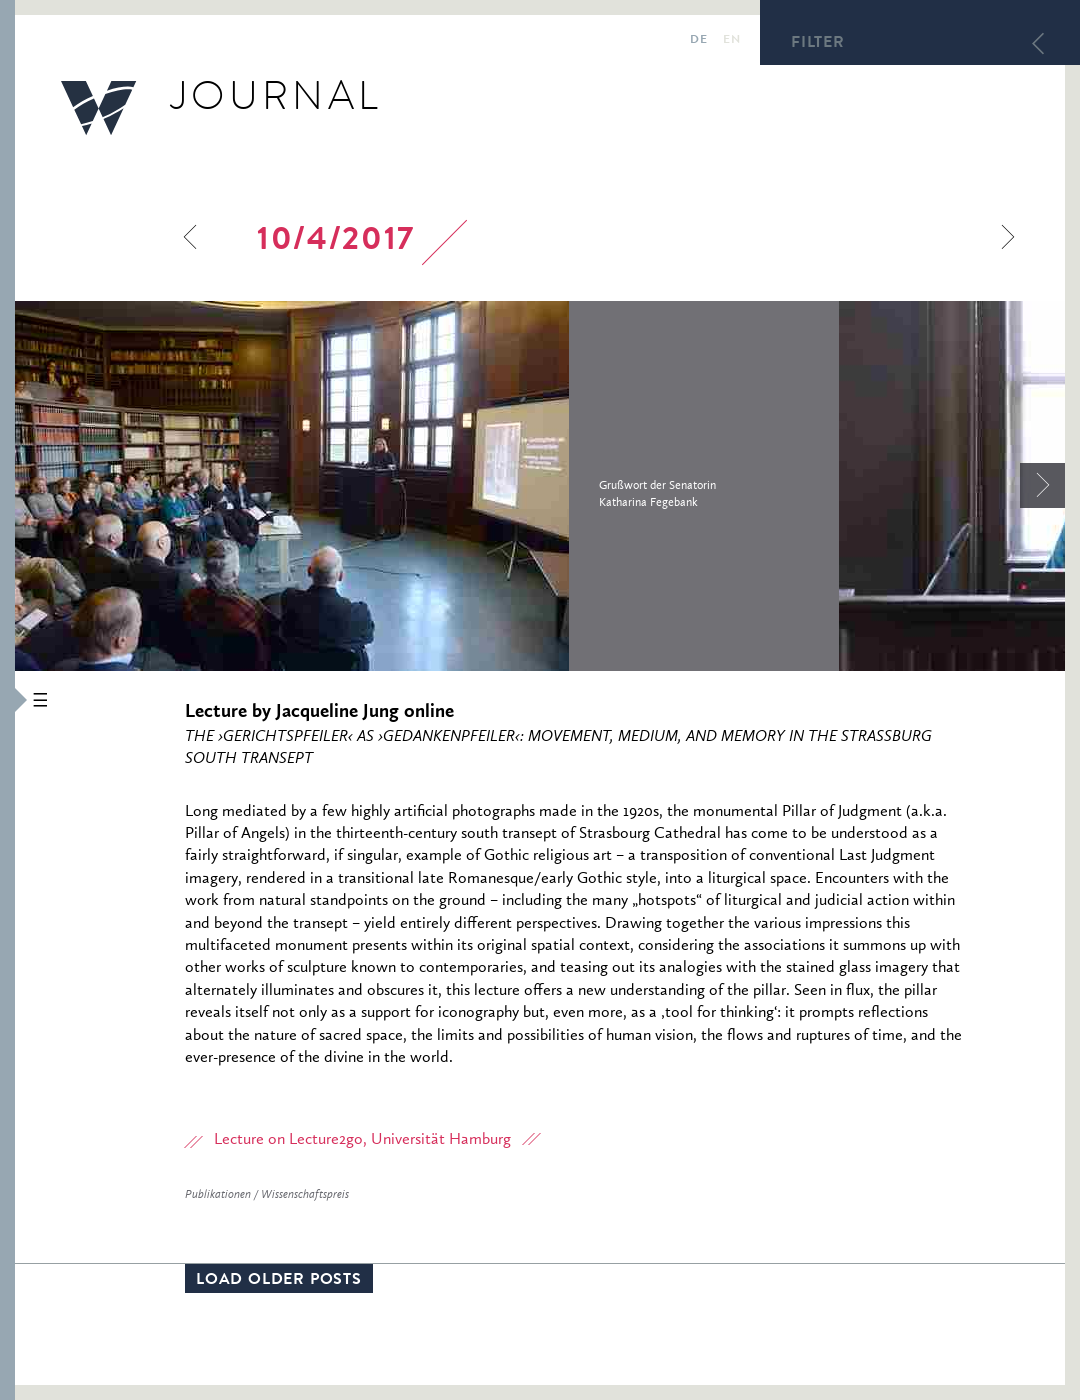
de (698, 41)
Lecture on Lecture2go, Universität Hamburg (362, 1140)
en (731, 41)
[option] (427, 486)
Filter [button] (818, 44)
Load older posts (279, 1281)
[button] (7, 700)
